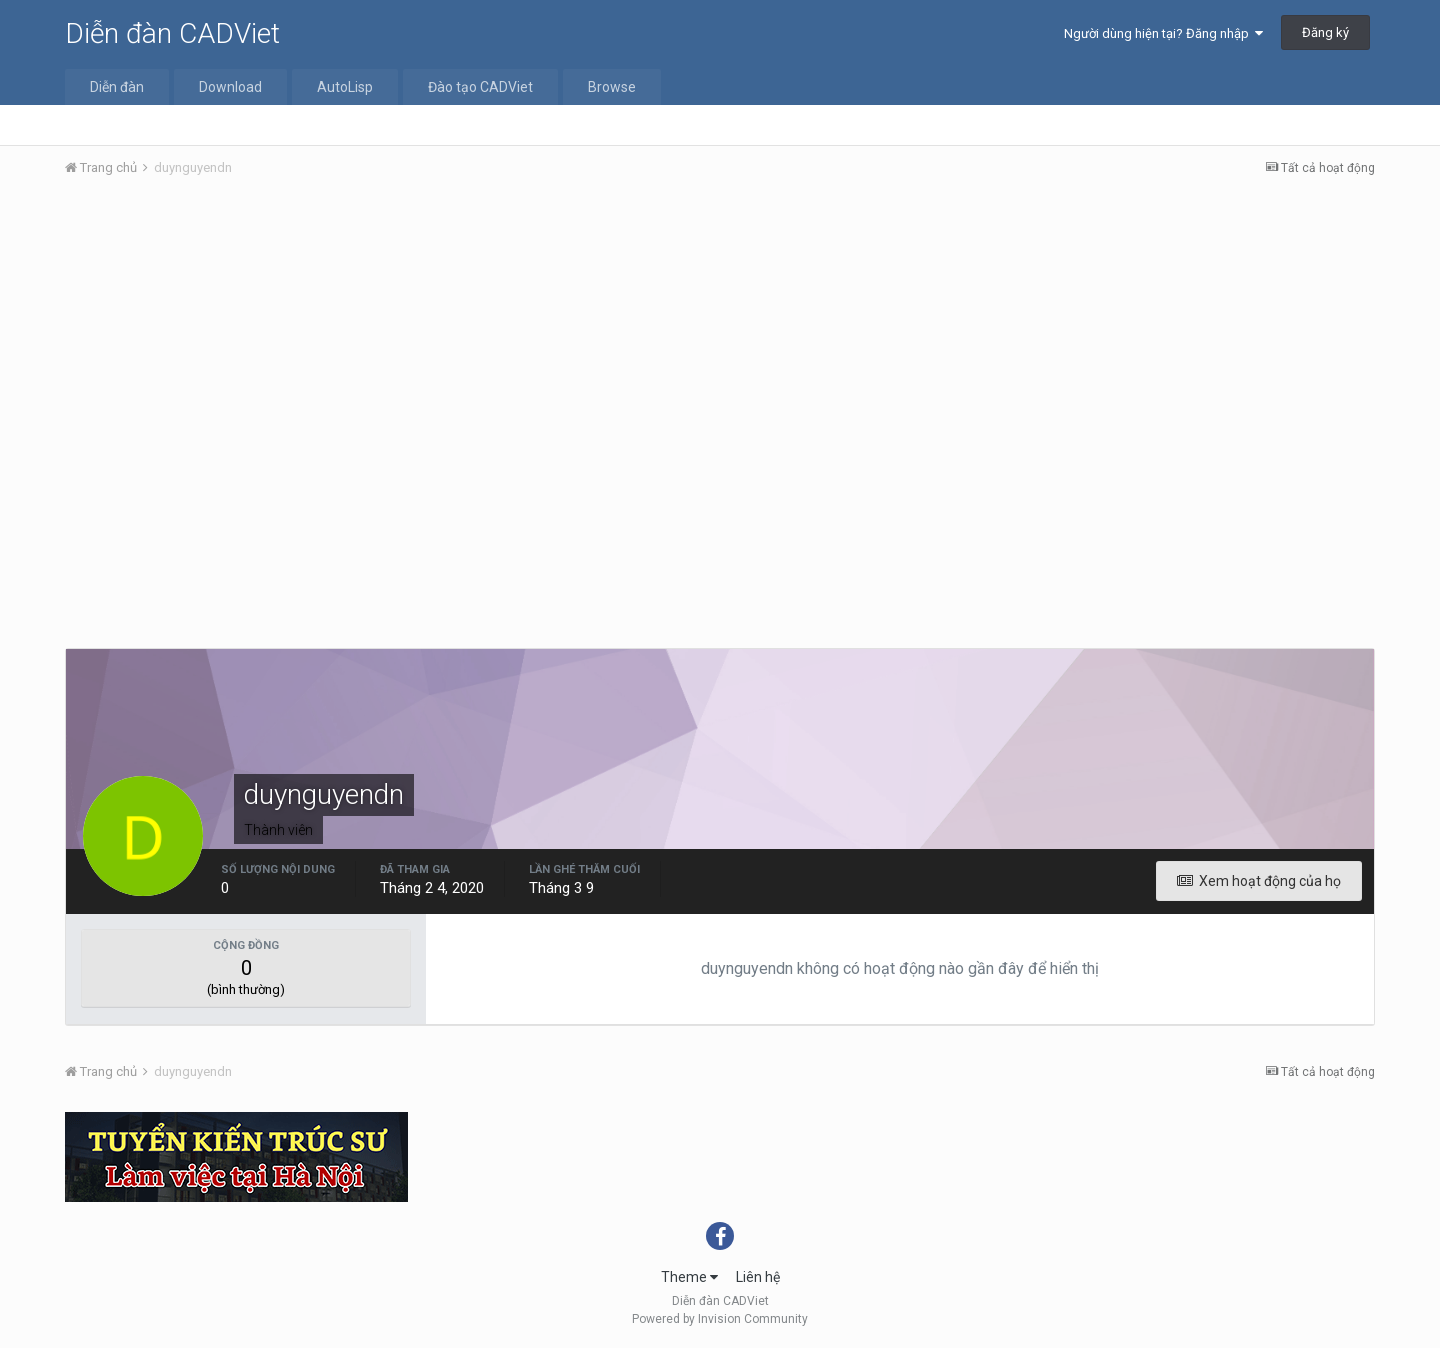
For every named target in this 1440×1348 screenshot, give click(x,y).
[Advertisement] (720, 343)
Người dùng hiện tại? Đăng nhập (1163, 33)
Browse (612, 87)
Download (230, 87)
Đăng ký (1325, 32)
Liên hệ (758, 1277)
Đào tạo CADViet (480, 87)
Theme (689, 1277)
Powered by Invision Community (720, 1319)
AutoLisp (345, 87)
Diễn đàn (117, 87)
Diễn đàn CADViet (172, 33)
